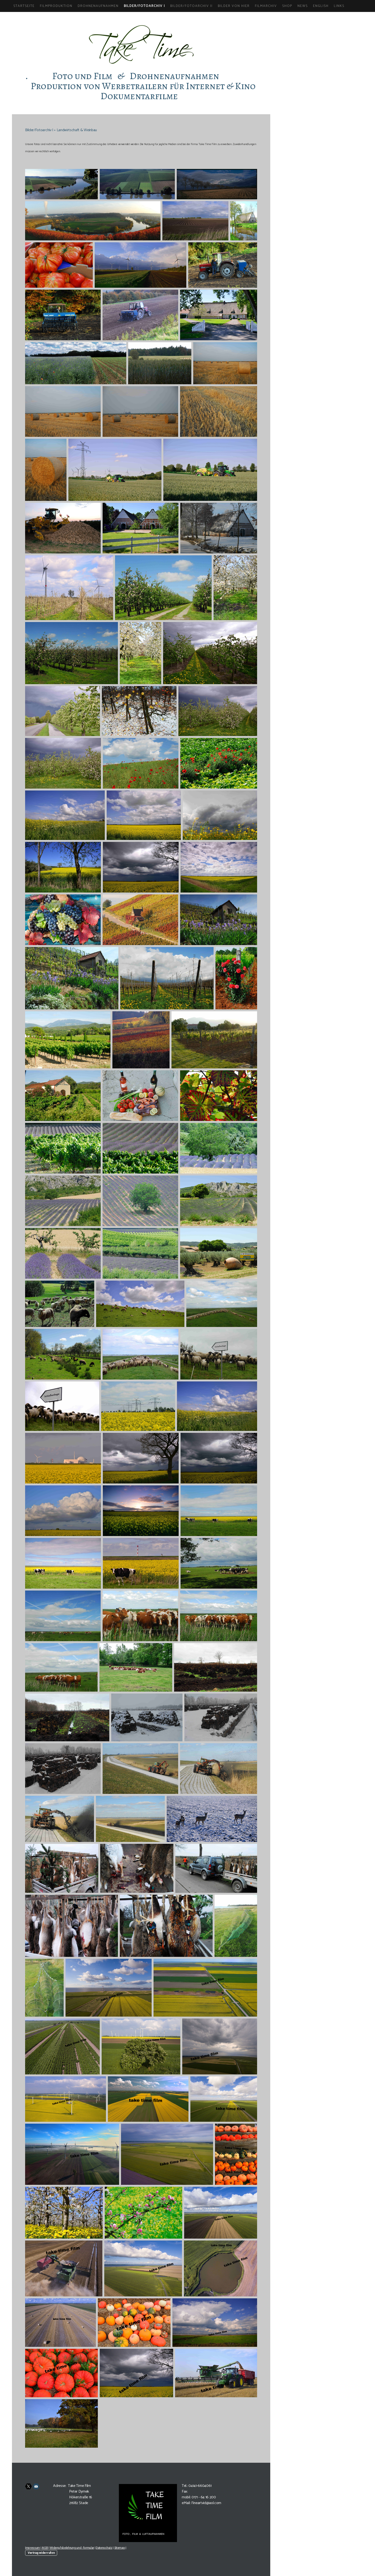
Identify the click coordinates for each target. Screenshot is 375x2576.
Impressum (32, 2547)
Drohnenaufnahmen (98, 6)
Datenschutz (104, 2547)
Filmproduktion (56, 6)
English (321, 6)
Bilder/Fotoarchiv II (191, 6)
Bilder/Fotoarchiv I (144, 6)
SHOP (287, 6)
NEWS (303, 6)
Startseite (24, 6)
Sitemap (119, 2547)
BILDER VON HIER (234, 6)
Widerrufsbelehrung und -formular (72, 2547)
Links (339, 6)
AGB (45, 2547)
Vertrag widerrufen (41, 2552)
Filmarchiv (266, 6)
